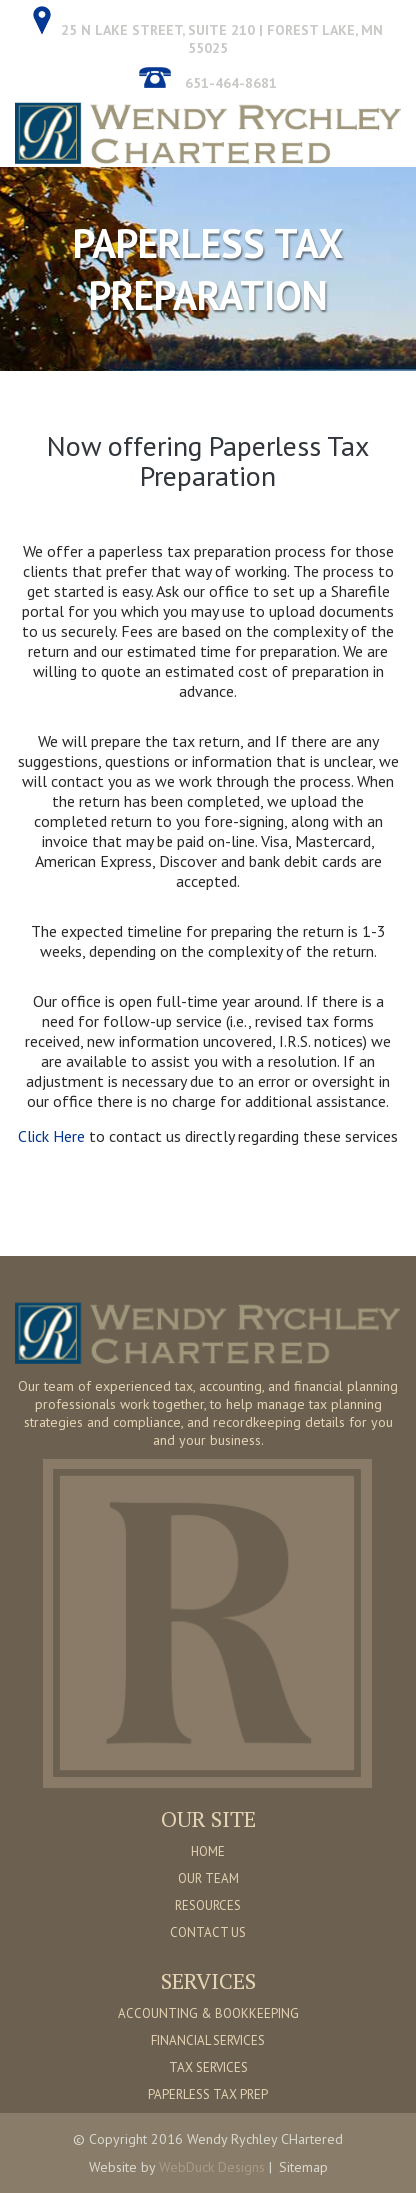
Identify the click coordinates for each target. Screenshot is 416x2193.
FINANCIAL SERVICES (208, 2040)
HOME (208, 1851)
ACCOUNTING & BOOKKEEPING (208, 2013)
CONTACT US (208, 1932)
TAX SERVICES (208, 2067)
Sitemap (303, 2167)
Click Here (53, 1136)
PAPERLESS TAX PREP (208, 2094)
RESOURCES (208, 1905)
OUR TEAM (208, 1878)
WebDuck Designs (212, 2167)
